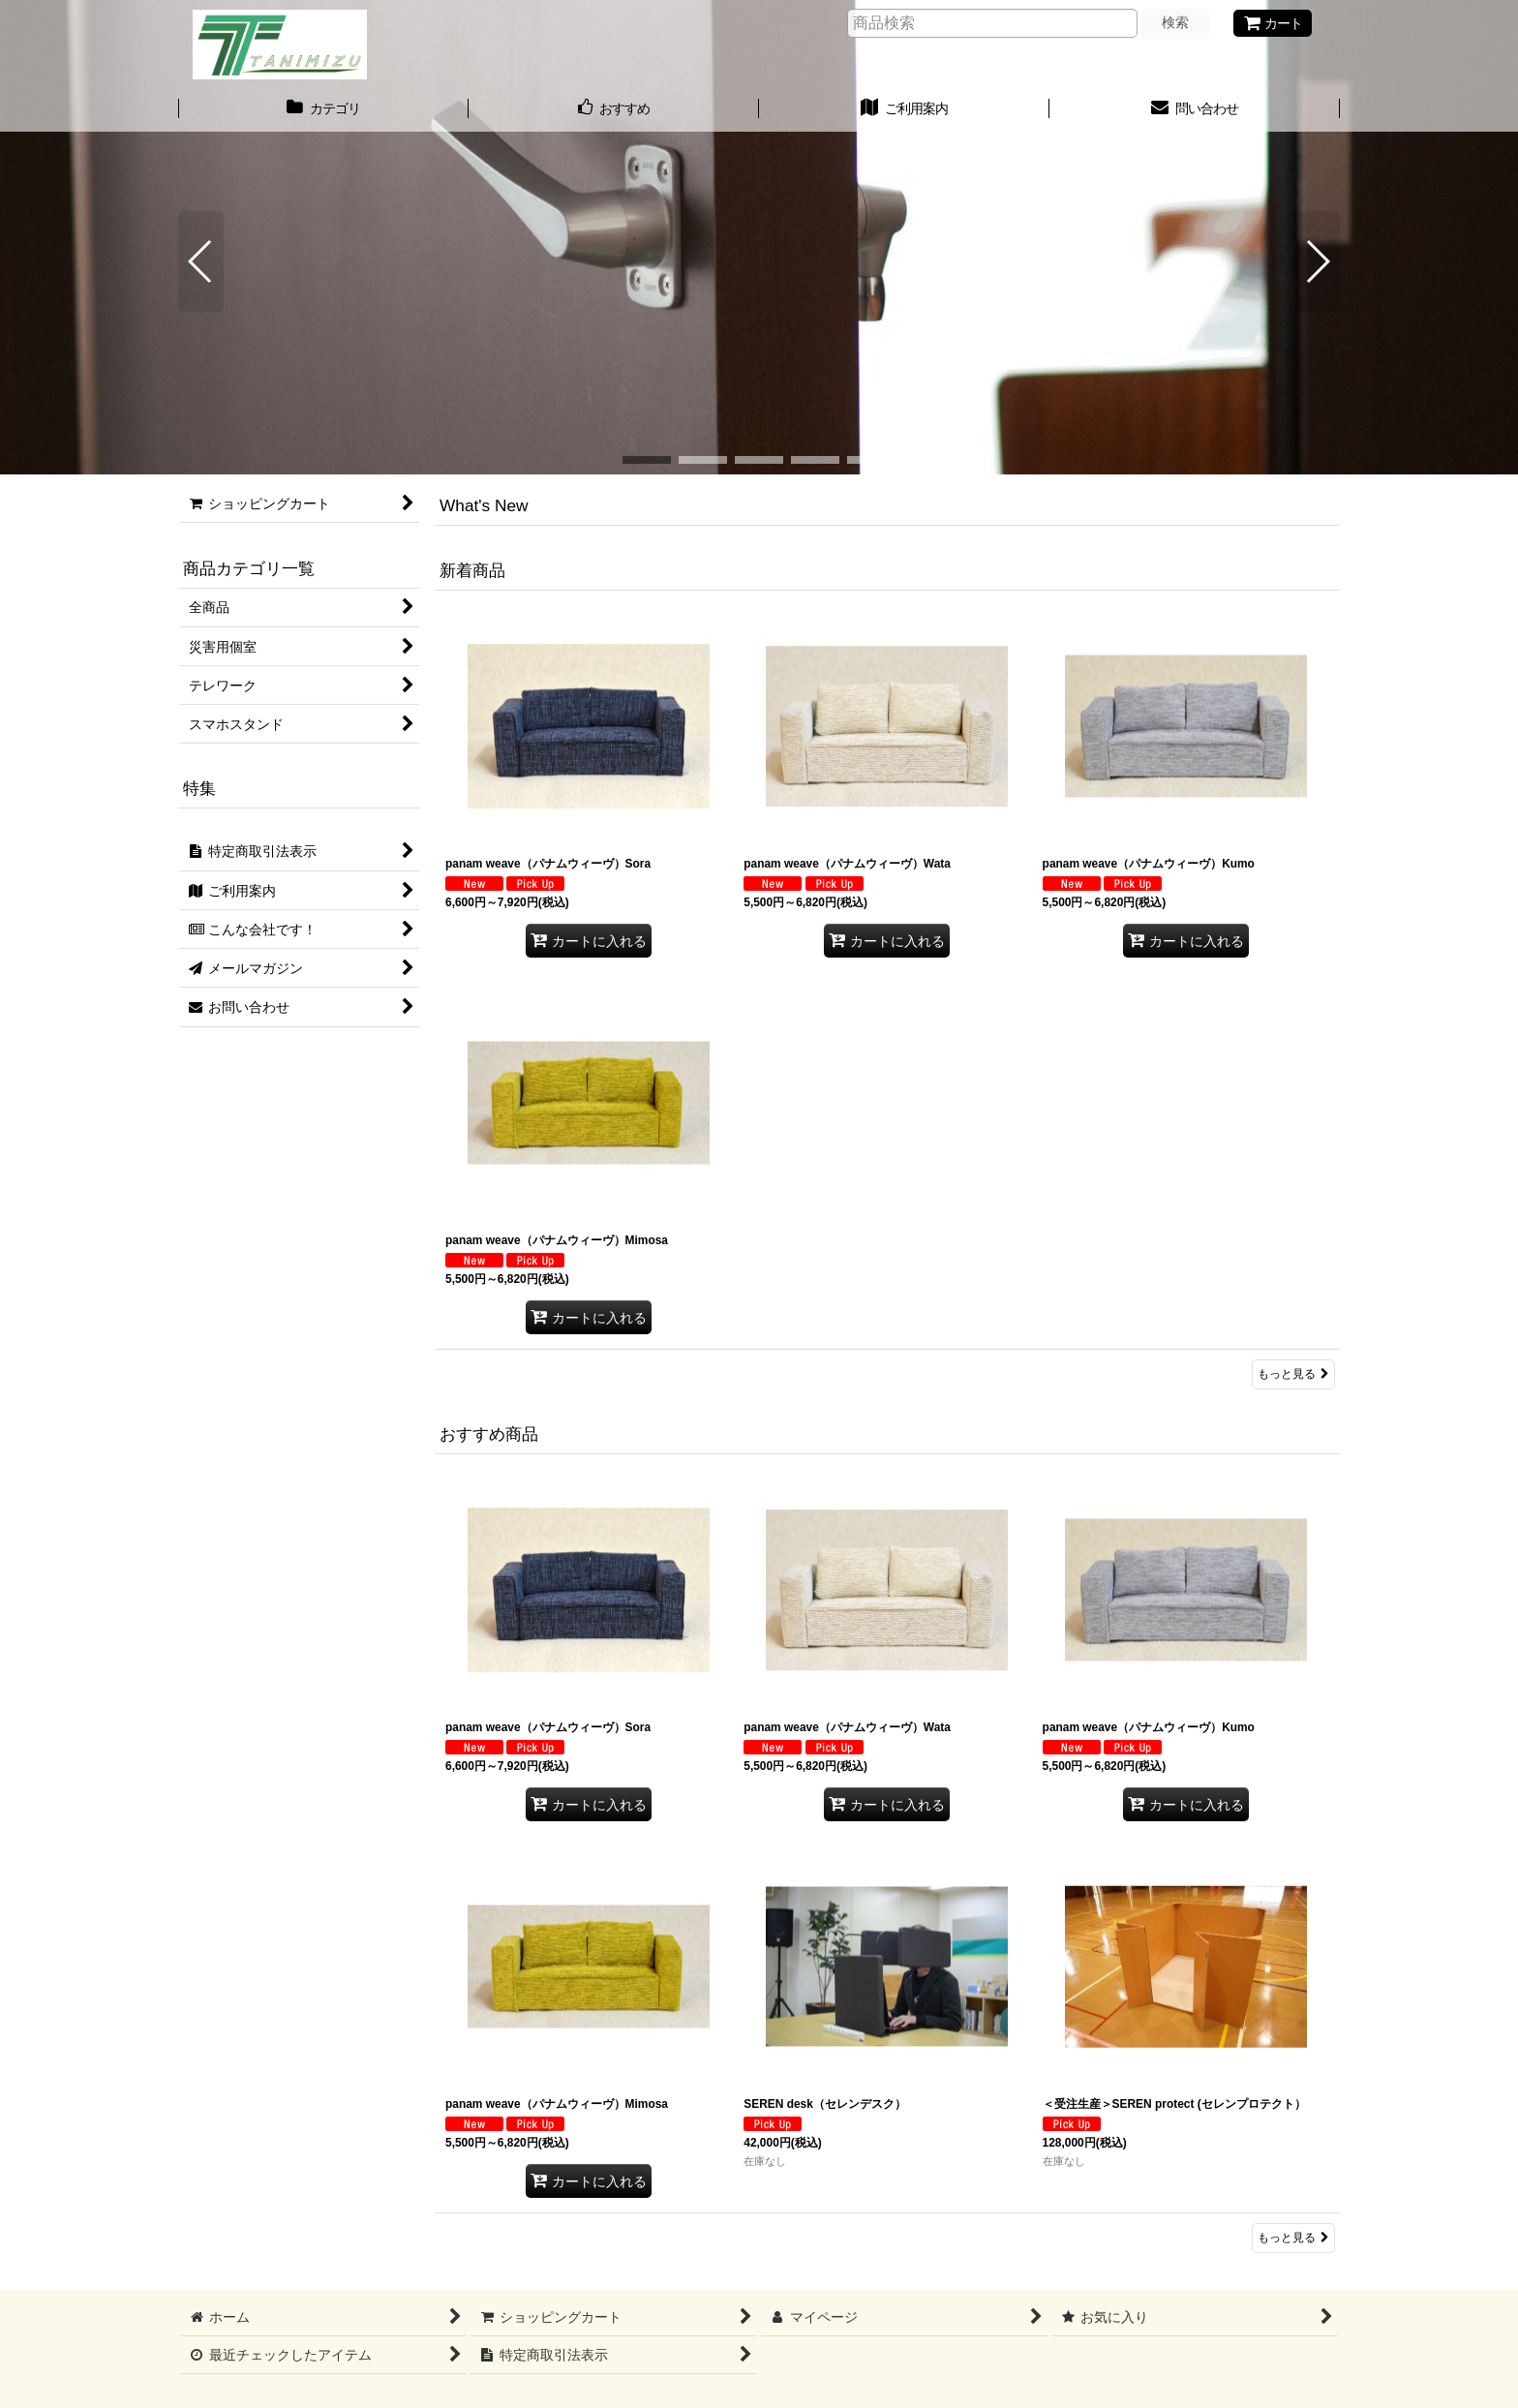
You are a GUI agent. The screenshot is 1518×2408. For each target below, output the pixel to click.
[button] (201, 261)
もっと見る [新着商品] (1293, 1374)
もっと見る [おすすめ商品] (1293, 2237)
